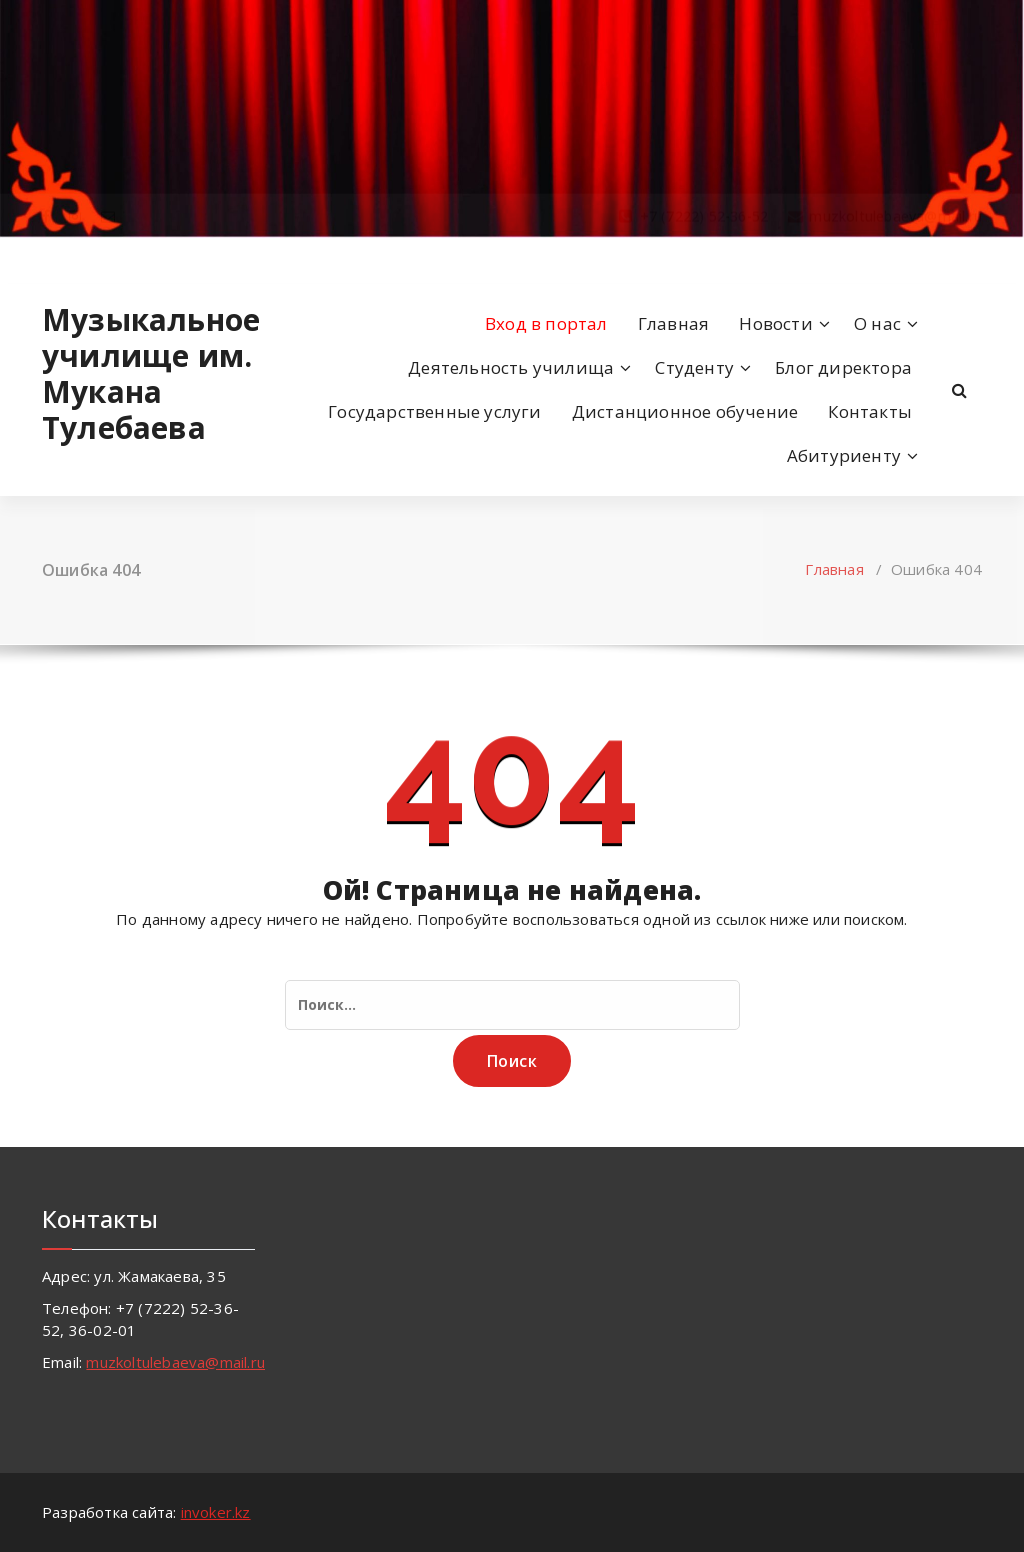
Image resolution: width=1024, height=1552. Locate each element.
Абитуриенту (844, 455)
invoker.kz (216, 1512)
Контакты (870, 411)
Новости (775, 323)
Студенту (694, 367)
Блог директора (843, 367)
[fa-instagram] (75, 258)
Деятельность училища (511, 367)
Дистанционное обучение (685, 411)
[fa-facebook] (46, 258)
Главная (673, 323)
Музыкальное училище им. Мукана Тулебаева (148, 374)
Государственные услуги (434, 411)
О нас (877, 323)
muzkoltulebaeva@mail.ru (175, 1362)
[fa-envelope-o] (108, 258)
